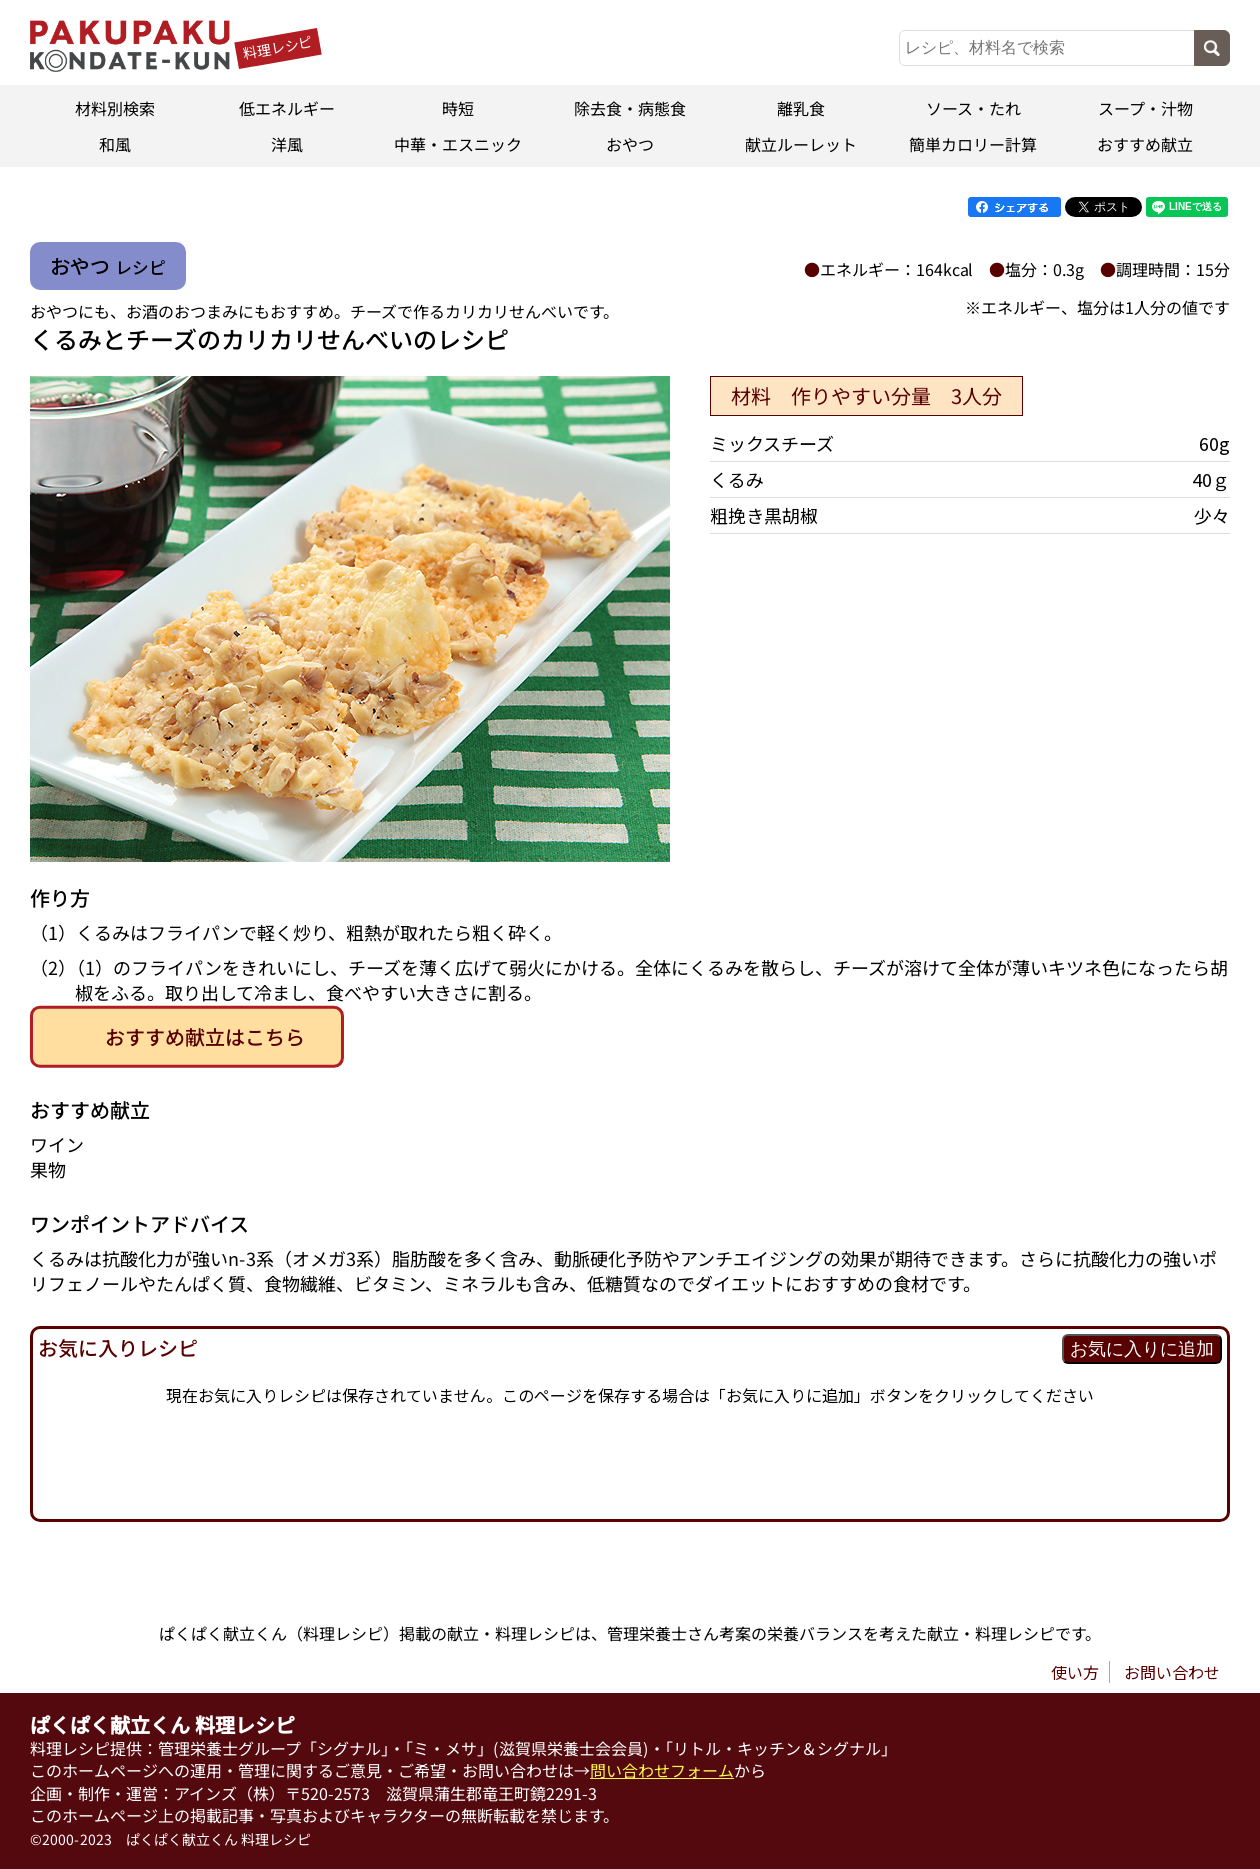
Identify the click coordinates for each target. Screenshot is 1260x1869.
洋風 (287, 144)
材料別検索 (115, 108)
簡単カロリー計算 (973, 144)
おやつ (630, 144)
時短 (458, 108)
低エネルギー (287, 108)
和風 (115, 144)
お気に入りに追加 (1142, 1349)
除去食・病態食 (630, 108)
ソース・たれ (973, 108)
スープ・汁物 (1144, 108)
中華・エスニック (458, 144)
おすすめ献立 (1145, 144)
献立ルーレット (802, 144)
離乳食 (802, 108)
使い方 (1075, 1672)
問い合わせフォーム (662, 1770)
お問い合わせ (1172, 1672)
